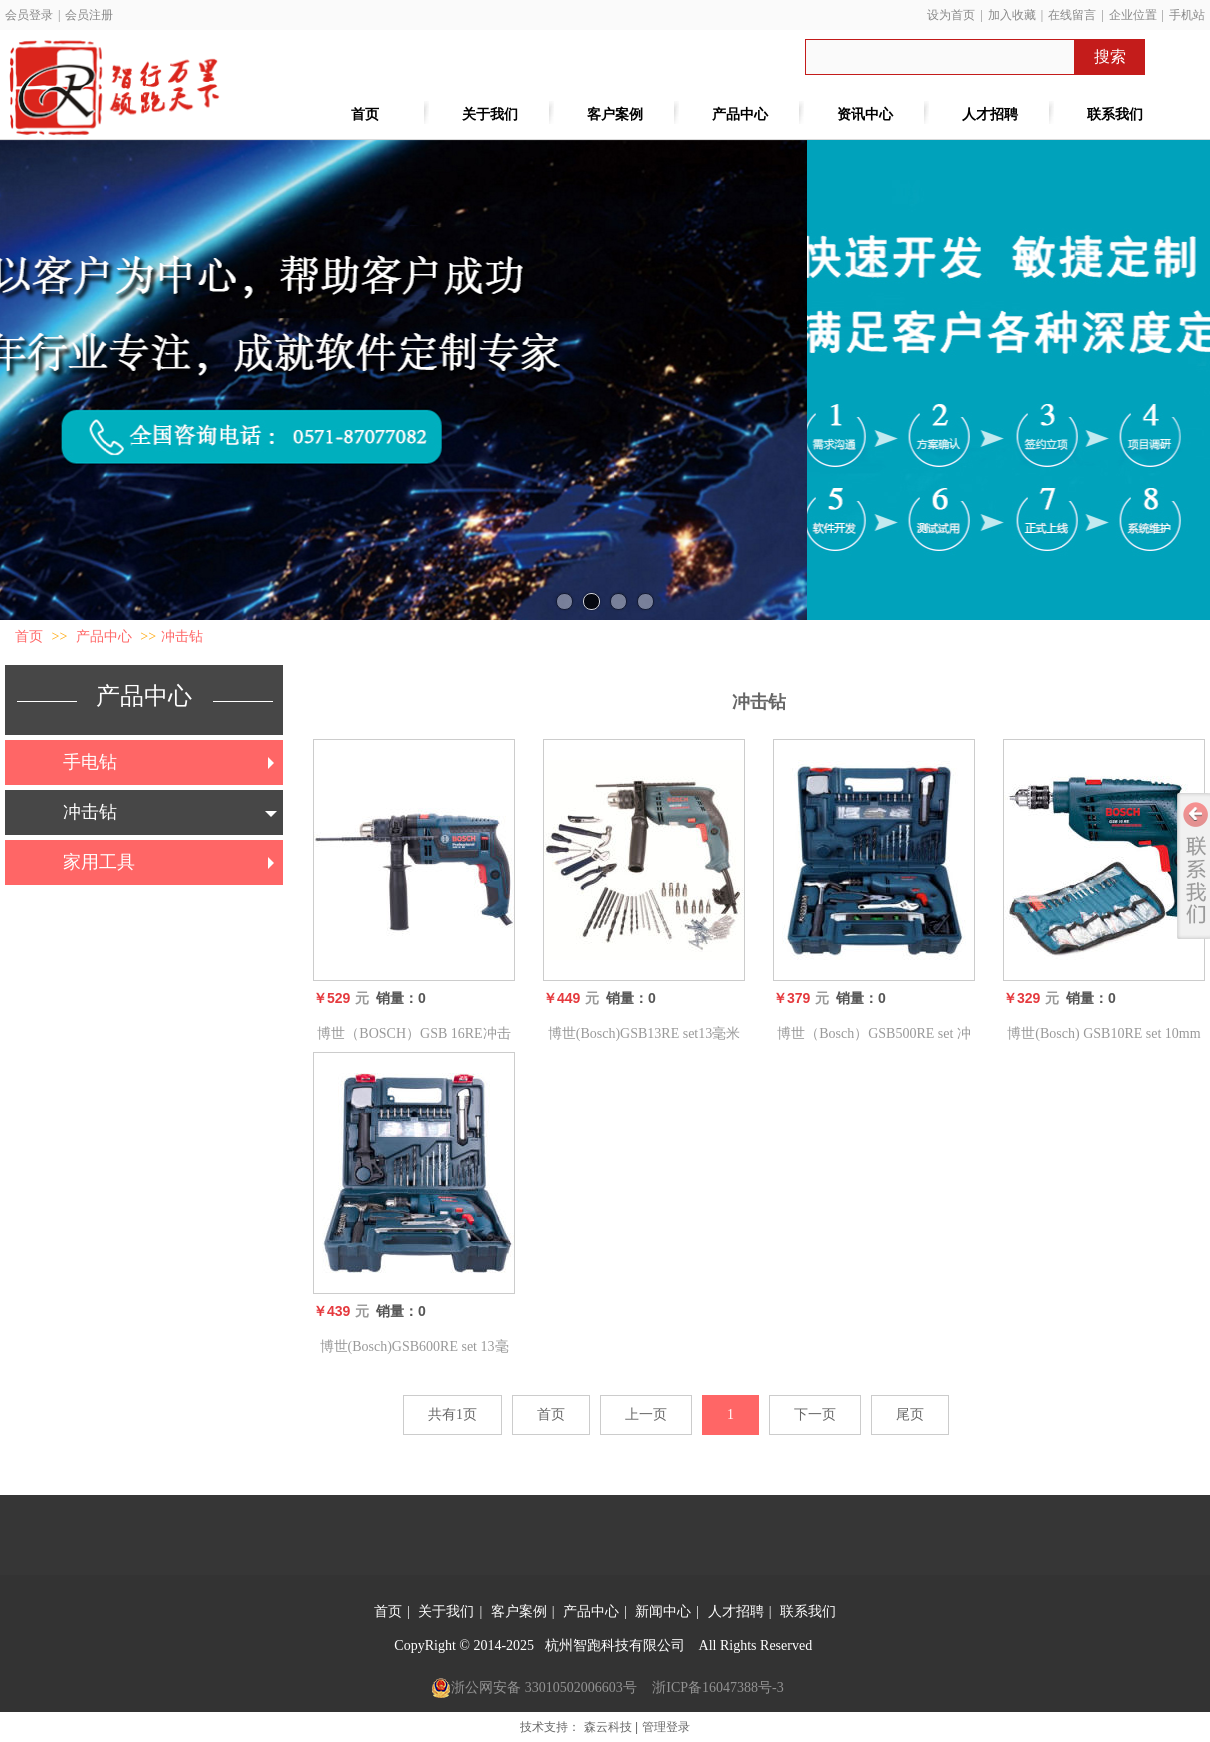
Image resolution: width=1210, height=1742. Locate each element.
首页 (29, 636)
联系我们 (808, 1611)
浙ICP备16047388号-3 (717, 1687)
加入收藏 (1012, 15)
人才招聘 (736, 1611)
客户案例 (519, 1611)
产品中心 (104, 636)
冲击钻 (182, 636)
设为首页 (951, 15)
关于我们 (446, 1611)
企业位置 (1133, 15)
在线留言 (1072, 15)
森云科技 (608, 1727)
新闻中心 (663, 1611)
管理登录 (666, 1727)
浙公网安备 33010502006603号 (534, 1688)
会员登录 (29, 15)
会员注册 (89, 15)
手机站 (1187, 15)
